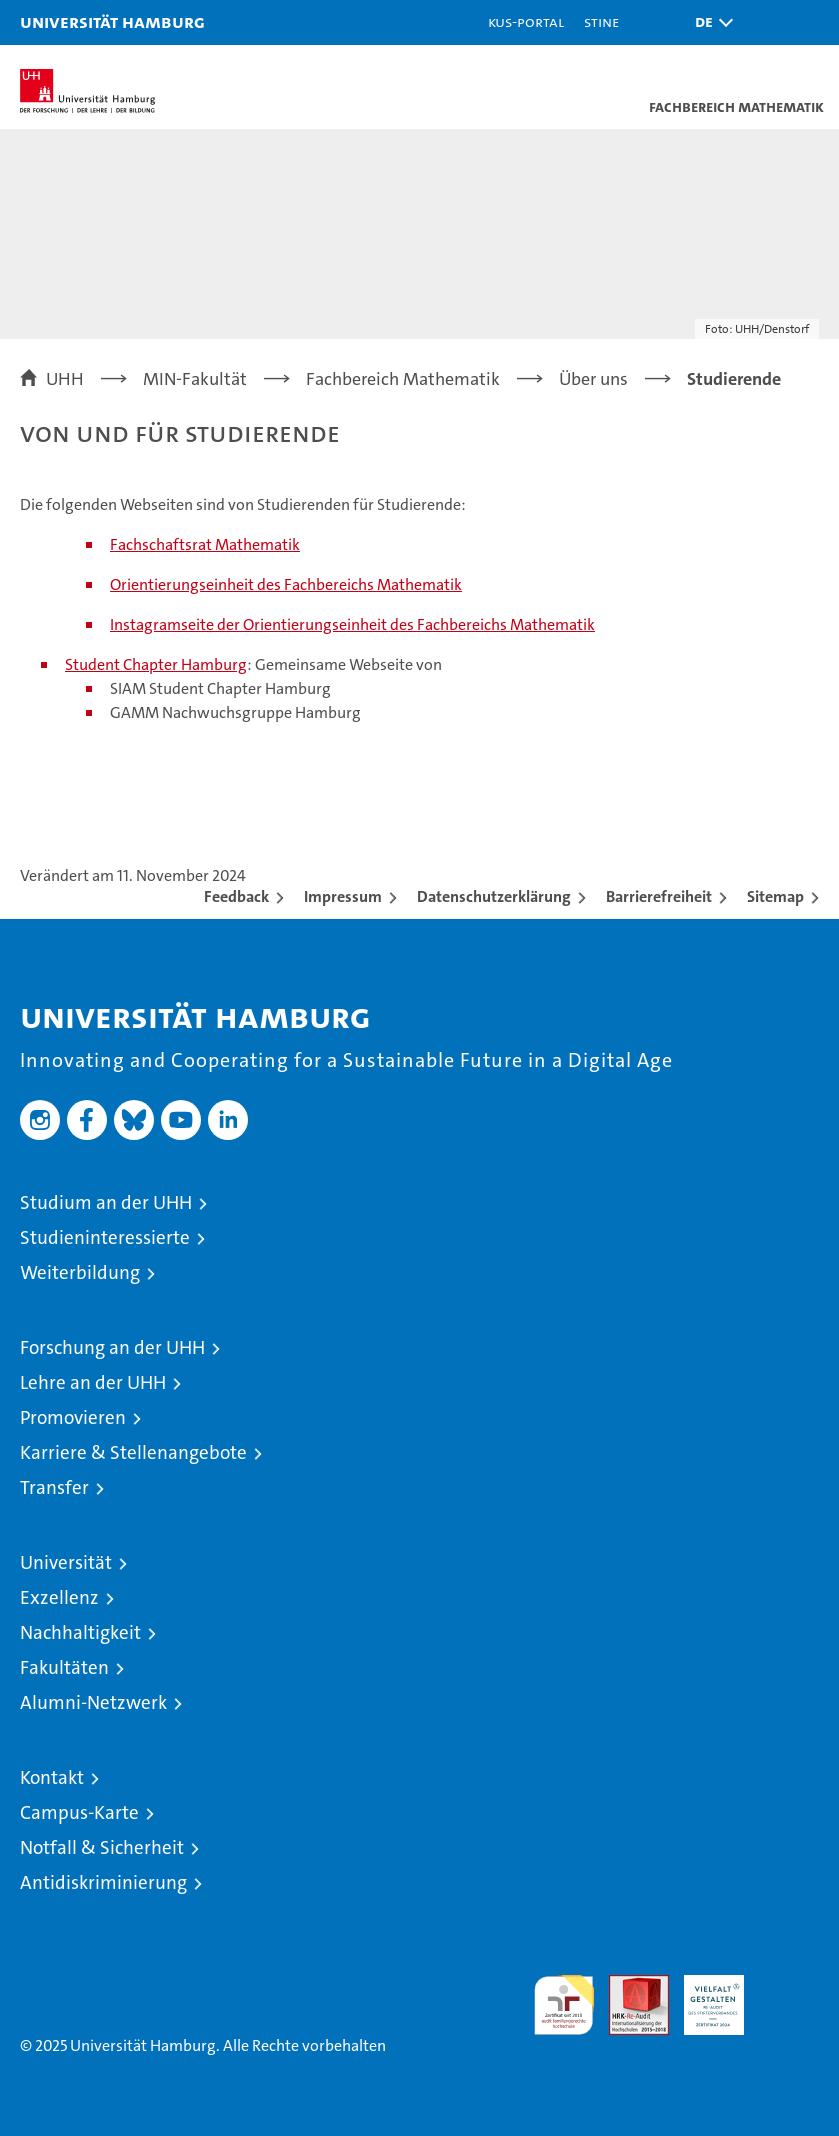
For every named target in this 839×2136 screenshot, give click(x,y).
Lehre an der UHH (93, 1382)
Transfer (54, 1487)
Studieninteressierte (105, 1237)
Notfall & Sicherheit (102, 1847)
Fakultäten (64, 1667)
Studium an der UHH (106, 1202)
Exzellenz (59, 1597)
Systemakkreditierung (789, 1985)
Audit (628, 1985)
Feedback (236, 896)
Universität (66, 1562)
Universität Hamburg (112, 21)
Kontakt (52, 1777)
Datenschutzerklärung (494, 896)
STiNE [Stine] (601, 21)
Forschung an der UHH (112, 1347)
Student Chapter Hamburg (156, 664)
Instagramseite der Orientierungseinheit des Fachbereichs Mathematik (352, 624)
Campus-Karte (79, 1812)
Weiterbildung (80, 1272)
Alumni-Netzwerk (93, 1702)
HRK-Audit (703, 1996)
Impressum (343, 896)
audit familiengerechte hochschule (564, 2005)
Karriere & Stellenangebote (133, 1452)
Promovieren (73, 1417)
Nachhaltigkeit (80, 1632)
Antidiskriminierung (103, 1882)
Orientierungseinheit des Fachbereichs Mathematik (286, 584)
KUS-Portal (526, 21)
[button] (709, 22)
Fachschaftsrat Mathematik (205, 544)
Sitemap (775, 896)
